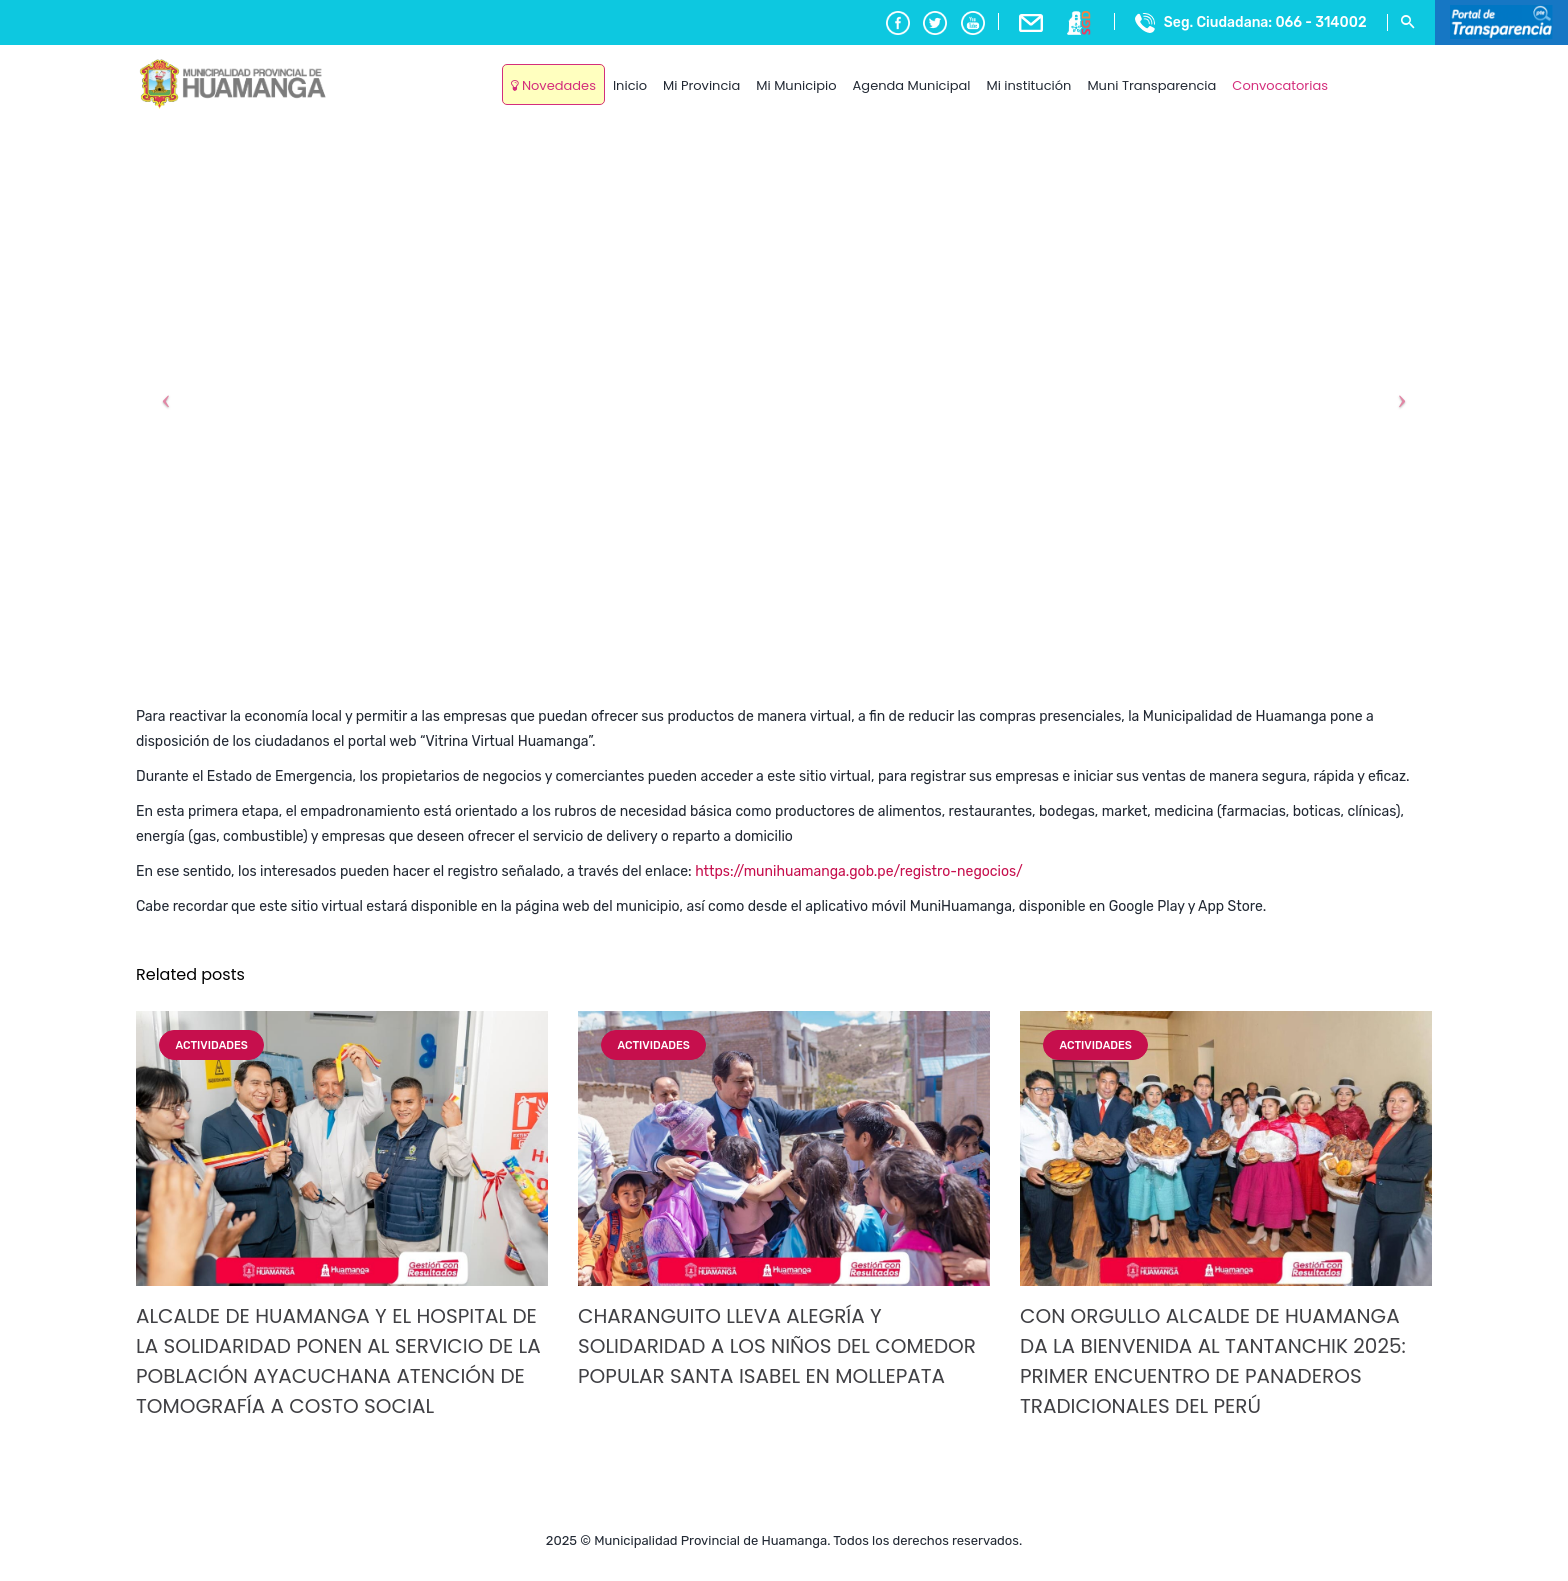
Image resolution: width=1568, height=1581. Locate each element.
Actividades (211, 1045)
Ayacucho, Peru (1383, 69)
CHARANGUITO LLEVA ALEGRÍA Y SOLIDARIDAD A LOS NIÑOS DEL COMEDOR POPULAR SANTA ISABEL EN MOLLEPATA (777, 1346)
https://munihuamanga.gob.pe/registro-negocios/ (859, 871)
